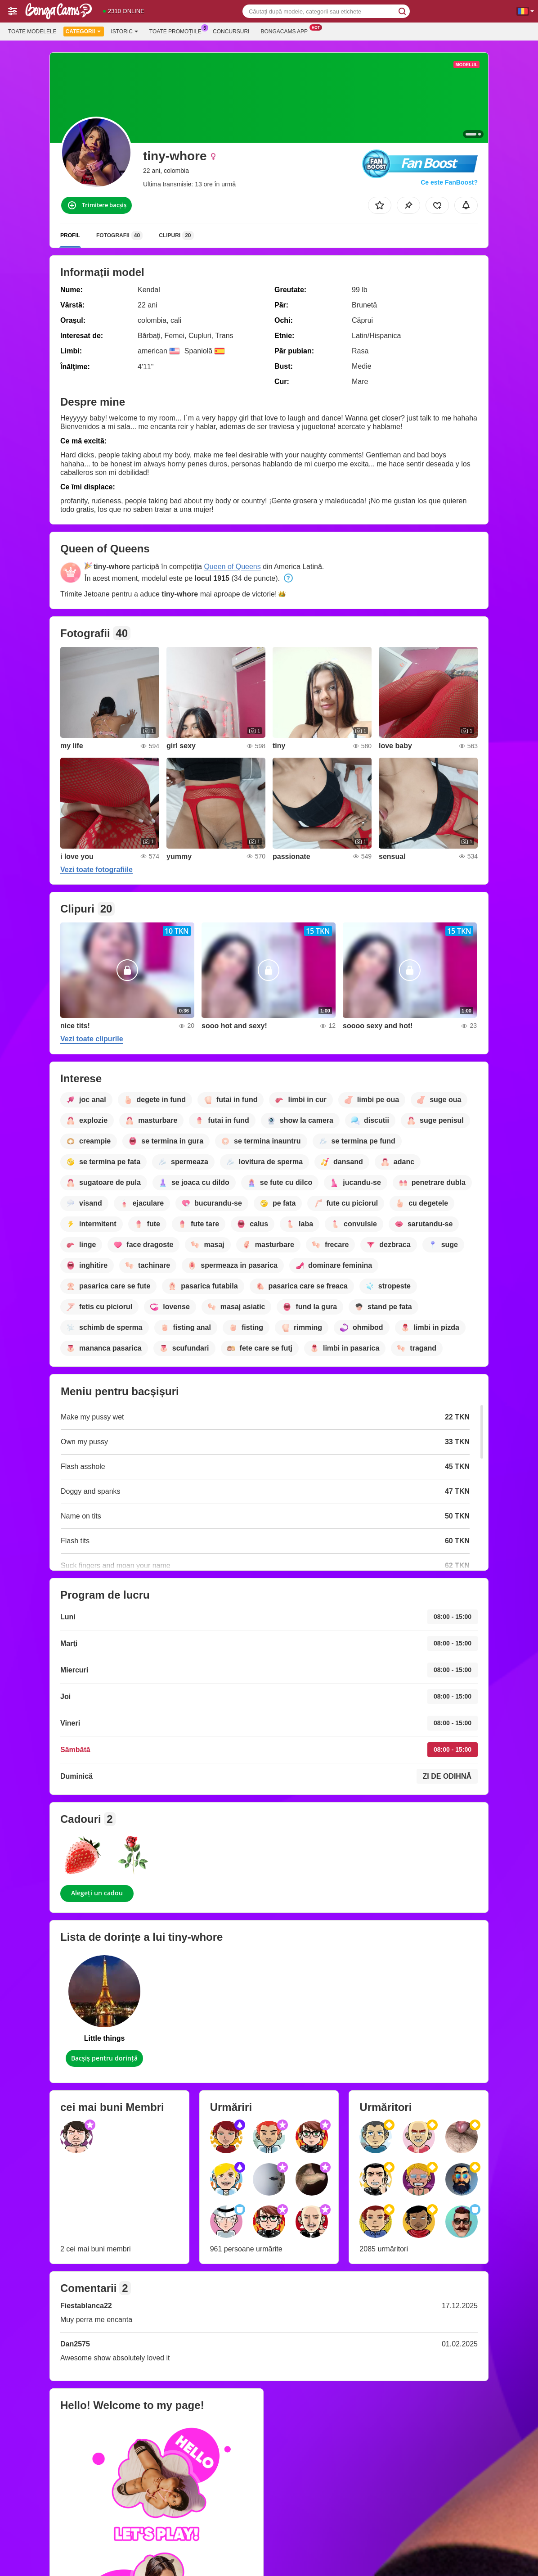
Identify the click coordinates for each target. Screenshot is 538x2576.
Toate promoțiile (177, 31)
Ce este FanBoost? (449, 182)
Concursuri (231, 31)
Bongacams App (286, 31)
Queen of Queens (232, 566)
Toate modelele (32, 31)
